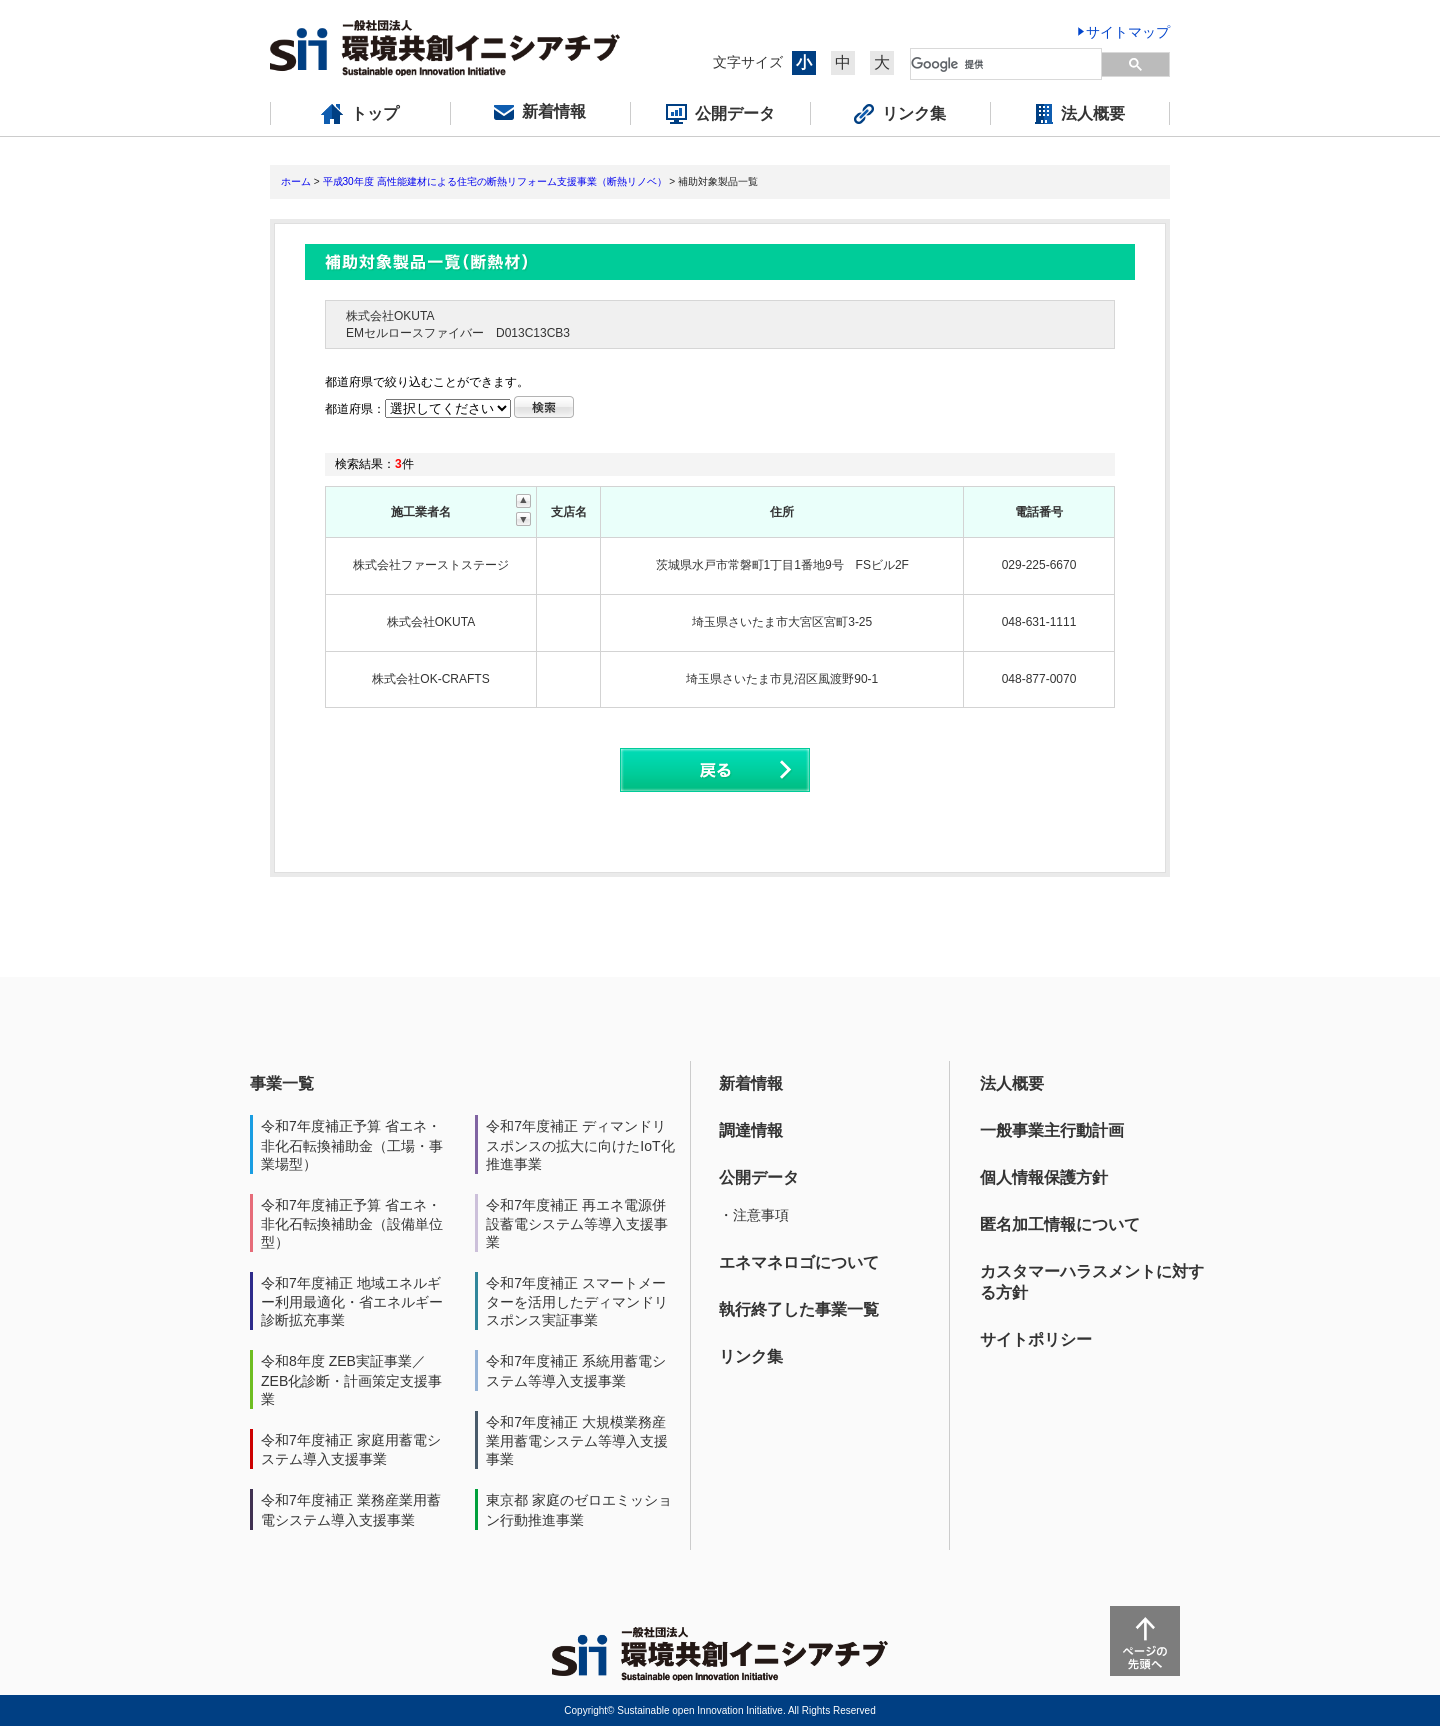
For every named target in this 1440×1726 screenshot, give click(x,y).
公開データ (759, 1177)
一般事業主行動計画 (1052, 1130)
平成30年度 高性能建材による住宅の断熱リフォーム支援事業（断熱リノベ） (495, 181)
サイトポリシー (1036, 1339)
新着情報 (751, 1083)
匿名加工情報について (1060, 1224)
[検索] (1007, 64)
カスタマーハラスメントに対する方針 (1092, 1282)
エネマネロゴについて (799, 1262)
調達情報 (751, 1130)
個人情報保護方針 (1044, 1177)
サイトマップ (1128, 32)
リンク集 (751, 1356)
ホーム (296, 181)
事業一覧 (282, 1083)
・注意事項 (754, 1215)
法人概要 (1012, 1083)
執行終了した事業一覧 (799, 1309)
